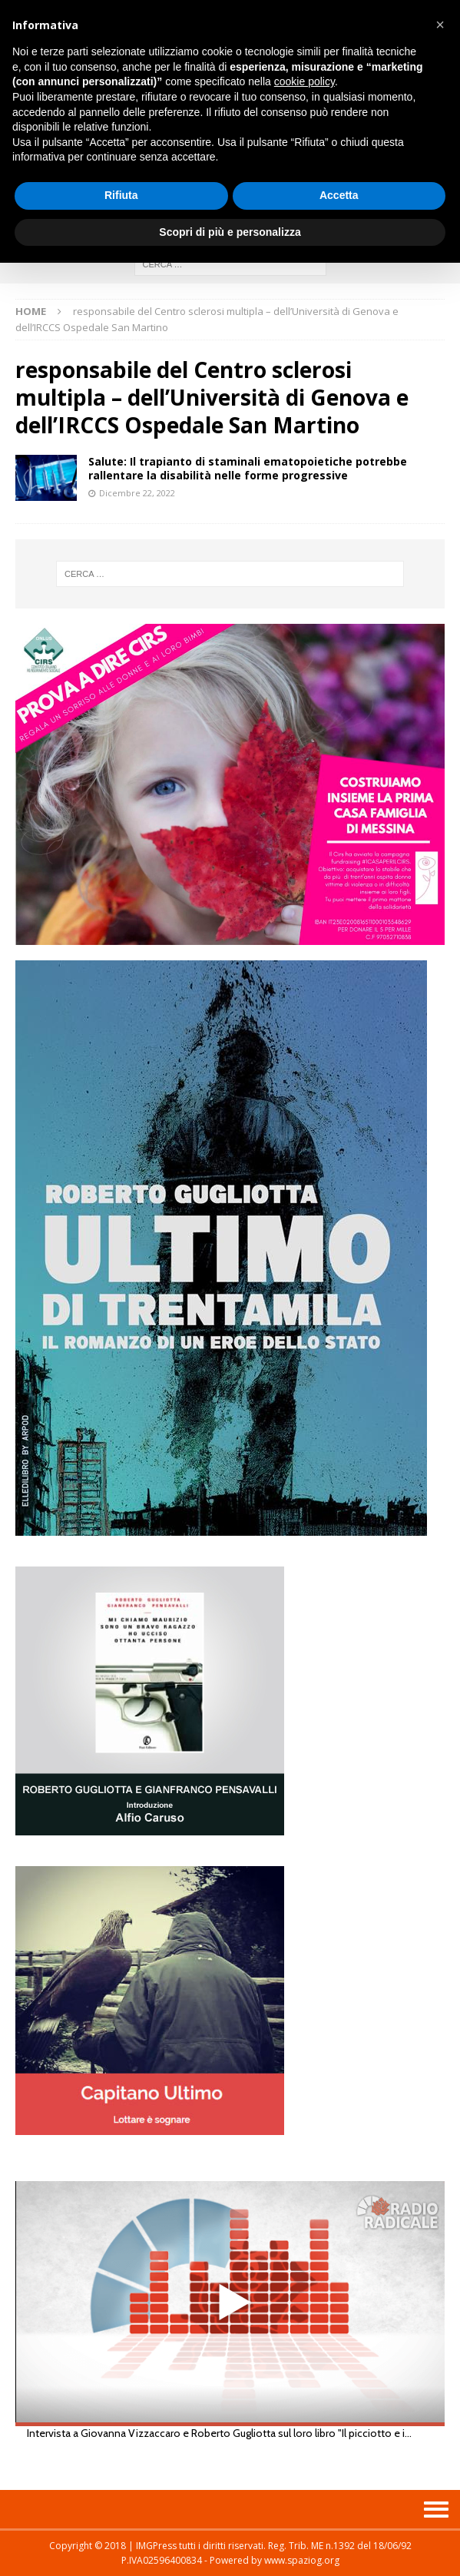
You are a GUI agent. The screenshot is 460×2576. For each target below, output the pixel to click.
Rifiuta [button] (121, 195)
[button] (440, 24)
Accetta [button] (339, 195)
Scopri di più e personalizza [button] (229, 232)
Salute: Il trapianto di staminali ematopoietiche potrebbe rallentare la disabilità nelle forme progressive (247, 468)
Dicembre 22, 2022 (137, 493)
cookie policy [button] (304, 81)
